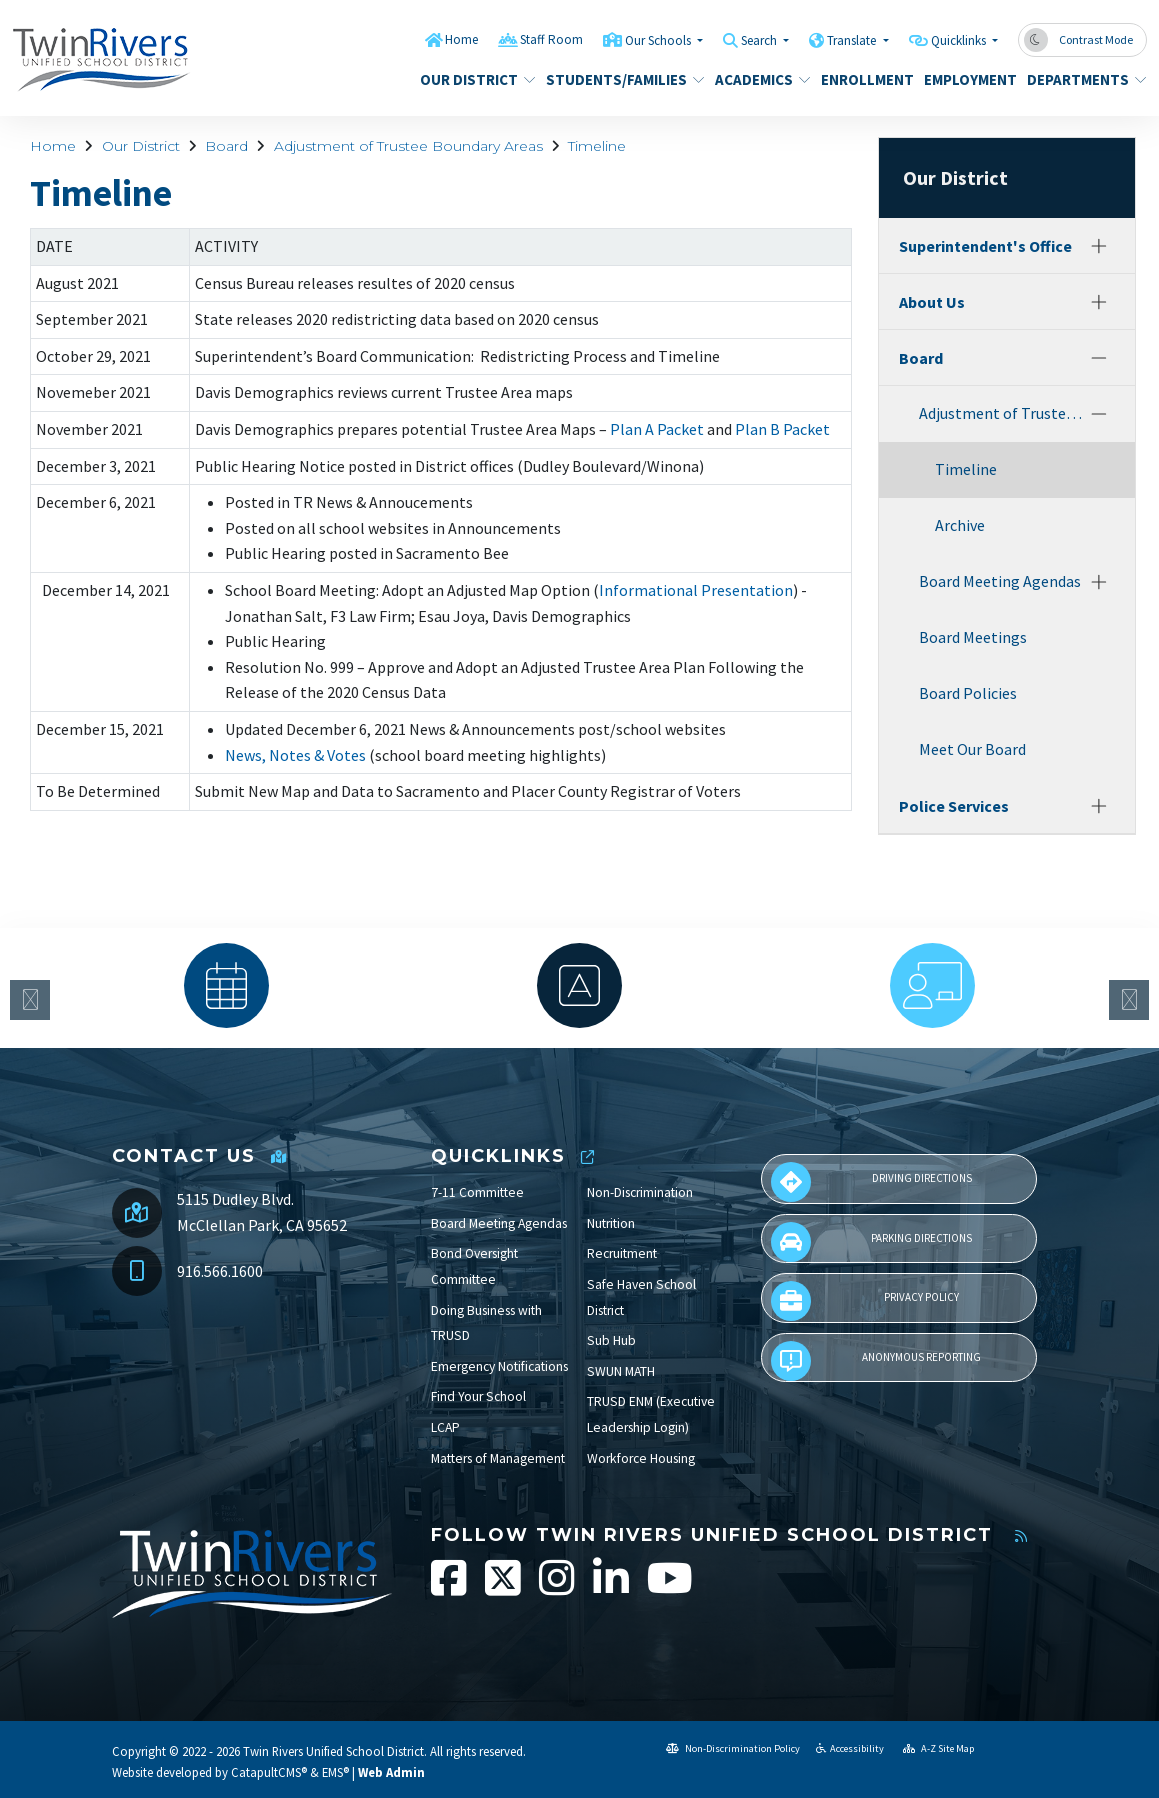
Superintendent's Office (985, 246)
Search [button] (760, 40)
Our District (471, 79)
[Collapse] (1099, 358)
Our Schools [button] (659, 40)
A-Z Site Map (938, 1748)
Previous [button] (30, 1000)
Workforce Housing (641, 1458)
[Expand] (1099, 246)
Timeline (597, 146)
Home (461, 39)
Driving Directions (871, 1182)
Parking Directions (872, 1242)
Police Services (954, 806)
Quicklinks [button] (960, 40)
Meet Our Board (972, 749)
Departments (1080, 79)
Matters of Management (498, 1458)
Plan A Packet (657, 429)
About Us (932, 302)
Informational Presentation (696, 590)
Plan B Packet (782, 429)
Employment (965, 79)
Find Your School (478, 1396)
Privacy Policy (865, 1301)
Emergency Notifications (499, 1366)
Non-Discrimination (640, 1192)
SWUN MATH (621, 1371)
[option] (226, 985)
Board (226, 146)
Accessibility (850, 1748)
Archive (960, 525)
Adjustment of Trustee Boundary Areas (408, 146)
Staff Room (551, 39)
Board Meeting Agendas (1000, 581)
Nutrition (611, 1223)
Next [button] (1129, 1000)
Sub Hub (611, 1340)
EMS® (335, 1772)
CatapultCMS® (269, 1772)
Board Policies (968, 693)
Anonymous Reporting (876, 1361)
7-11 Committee (477, 1192)
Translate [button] (853, 40)
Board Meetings (973, 637)
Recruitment (622, 1253)
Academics (757, 79)
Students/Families (617, 79)
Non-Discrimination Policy (733, 1748)
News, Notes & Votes (295, 755)
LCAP (445, 1427)
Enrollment (862, 79)
